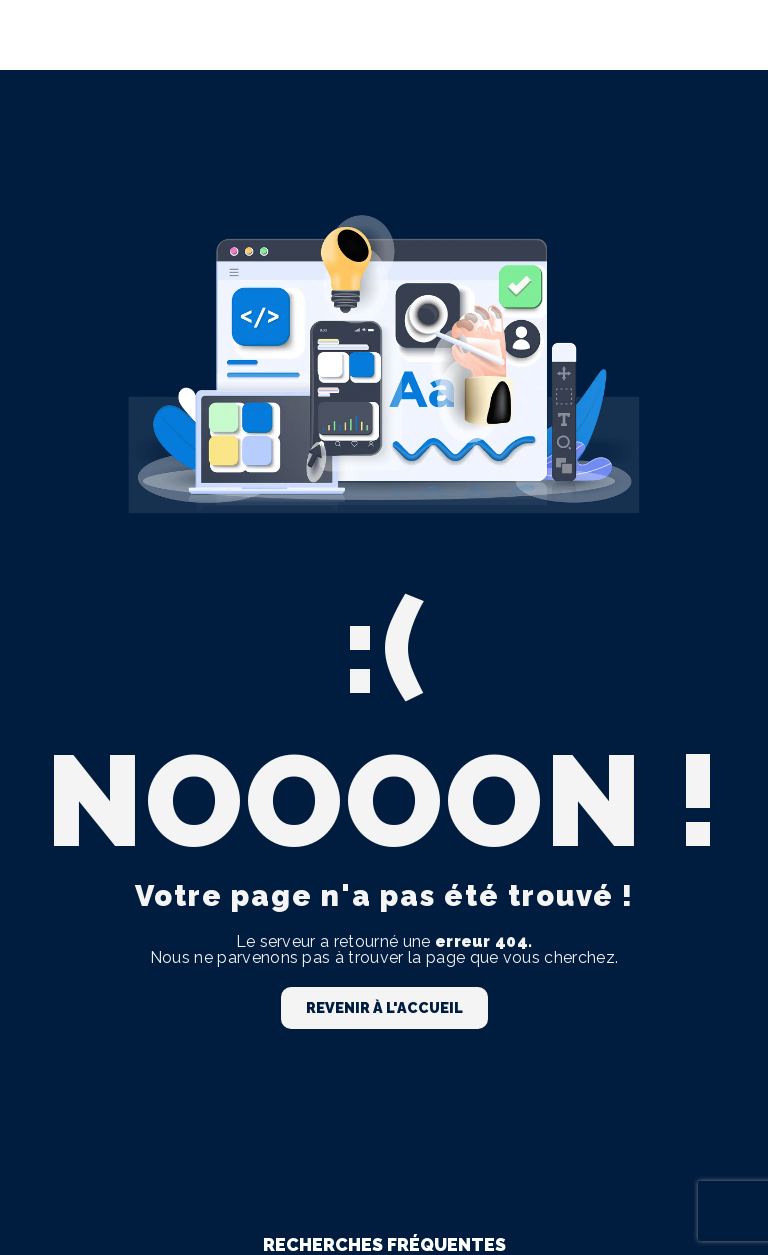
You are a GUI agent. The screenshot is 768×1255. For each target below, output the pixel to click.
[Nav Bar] (720, 35)
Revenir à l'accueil (384, 1007)
